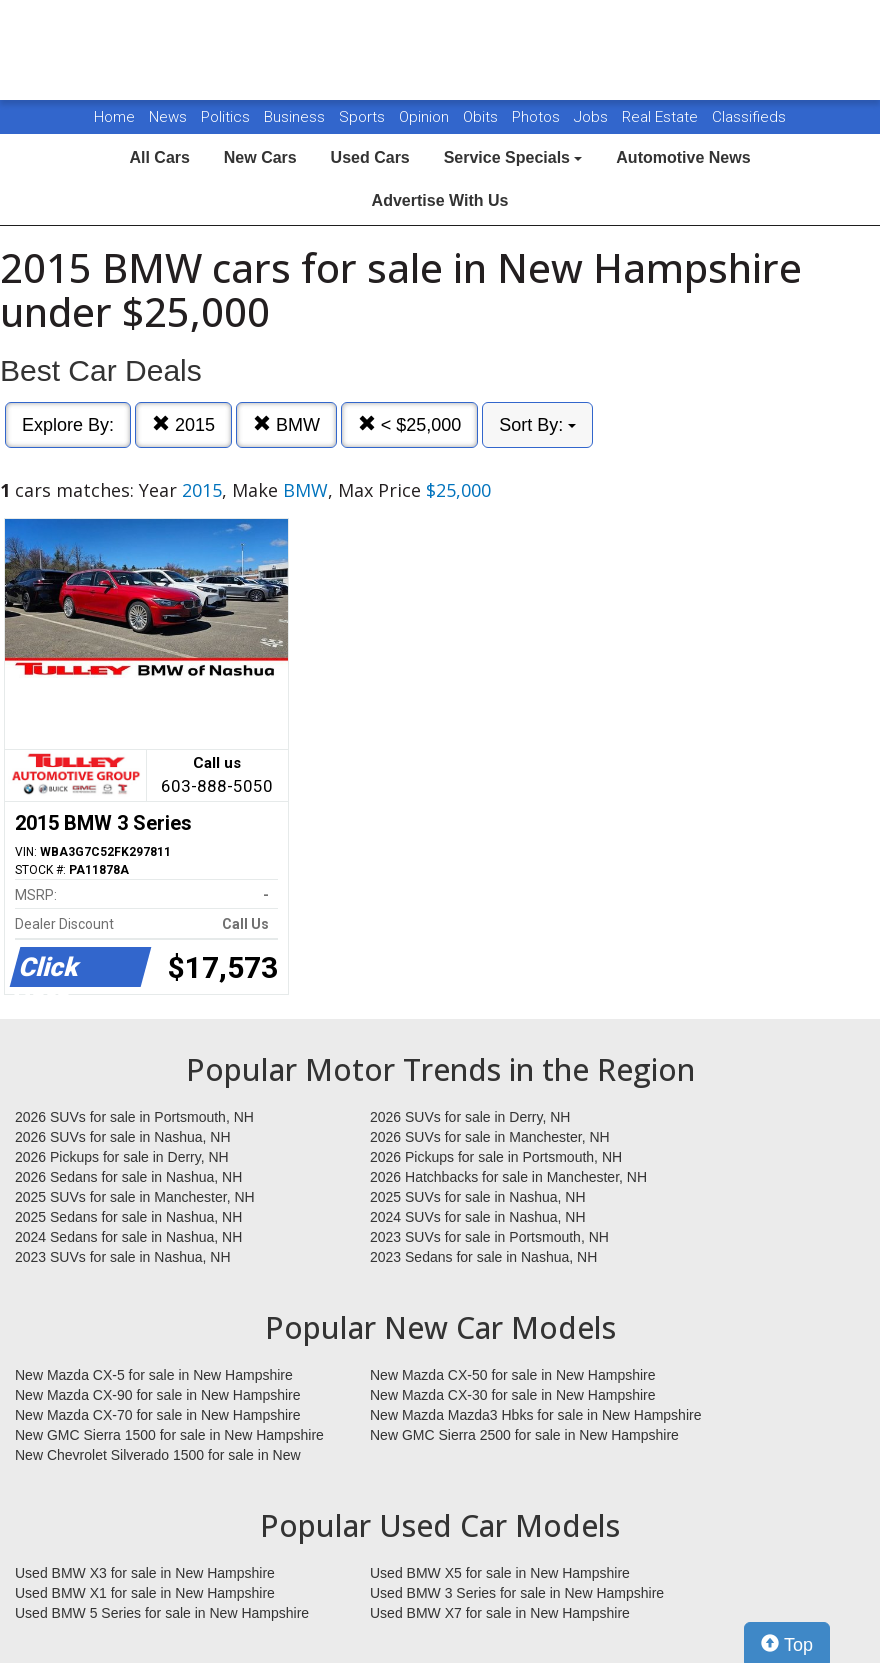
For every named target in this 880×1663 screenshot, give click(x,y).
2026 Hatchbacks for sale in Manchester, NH (508, 1177)
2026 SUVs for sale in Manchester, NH (490, 1137)
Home (114, 117)
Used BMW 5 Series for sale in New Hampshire (162, 1613)
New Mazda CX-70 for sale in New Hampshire (158, 1415)
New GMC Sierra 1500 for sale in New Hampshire (169, 1435)
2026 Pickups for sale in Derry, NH (122, 1157)
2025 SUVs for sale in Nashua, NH (478, 1197)
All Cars (159, 157)
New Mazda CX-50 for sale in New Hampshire (513, 1375)
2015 (183, 424)
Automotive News (683, 157)
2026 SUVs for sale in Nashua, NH (123, 1137)
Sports (364, 117)
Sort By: (537, 425)
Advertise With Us (440, 200)
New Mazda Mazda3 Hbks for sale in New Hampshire (535, 1415)
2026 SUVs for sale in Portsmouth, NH (134, 1117)
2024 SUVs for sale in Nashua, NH (478, 1217)
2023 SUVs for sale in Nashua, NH (123, 1257)
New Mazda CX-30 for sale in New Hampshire (513, 1395)
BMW (286, 424)
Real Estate (662, 117)
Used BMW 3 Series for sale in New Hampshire (517, 1593)
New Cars (260, 157)
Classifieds (749, 117)
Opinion (426, 117)
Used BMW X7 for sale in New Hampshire (500, 1613)
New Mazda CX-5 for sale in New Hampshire (154, 1375)
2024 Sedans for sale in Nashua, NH (128, 1237)
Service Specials (513, 157)
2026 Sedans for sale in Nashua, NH (128, 1177)
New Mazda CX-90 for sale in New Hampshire (158, 1395)
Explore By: (68, 425)
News (168, 117)
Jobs (593, 117)
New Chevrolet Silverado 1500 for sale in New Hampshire (158, 1456)
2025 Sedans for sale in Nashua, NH (128, 1217)
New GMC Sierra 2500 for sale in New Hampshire (524, 1435)
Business (296, 117)
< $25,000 (410, 424)
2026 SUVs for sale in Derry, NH (470, 1117)
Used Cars (370, 157)
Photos (538, 117)
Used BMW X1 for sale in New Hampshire (145, 1593)
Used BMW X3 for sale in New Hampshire (145, 1573)
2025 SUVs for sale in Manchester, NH (135, 1197)
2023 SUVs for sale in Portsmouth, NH (489, 1237)
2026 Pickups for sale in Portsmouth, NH (496, 1157)
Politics (225, 117)
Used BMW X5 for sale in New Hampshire (500, 1573)
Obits (482, 117)
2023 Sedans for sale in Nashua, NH (483, 1257)
